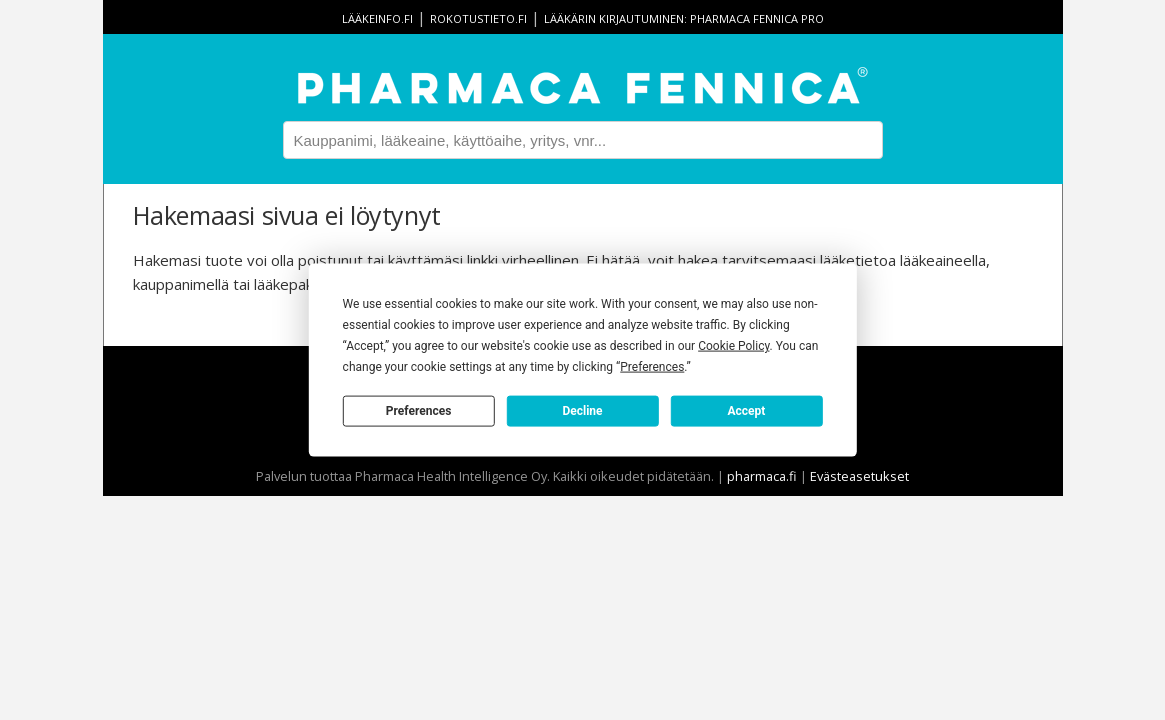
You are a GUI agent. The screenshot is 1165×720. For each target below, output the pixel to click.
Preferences (419, 410)
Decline (582, 410)
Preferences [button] (652, 367)
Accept (746, 410)
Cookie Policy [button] (733, 346)
